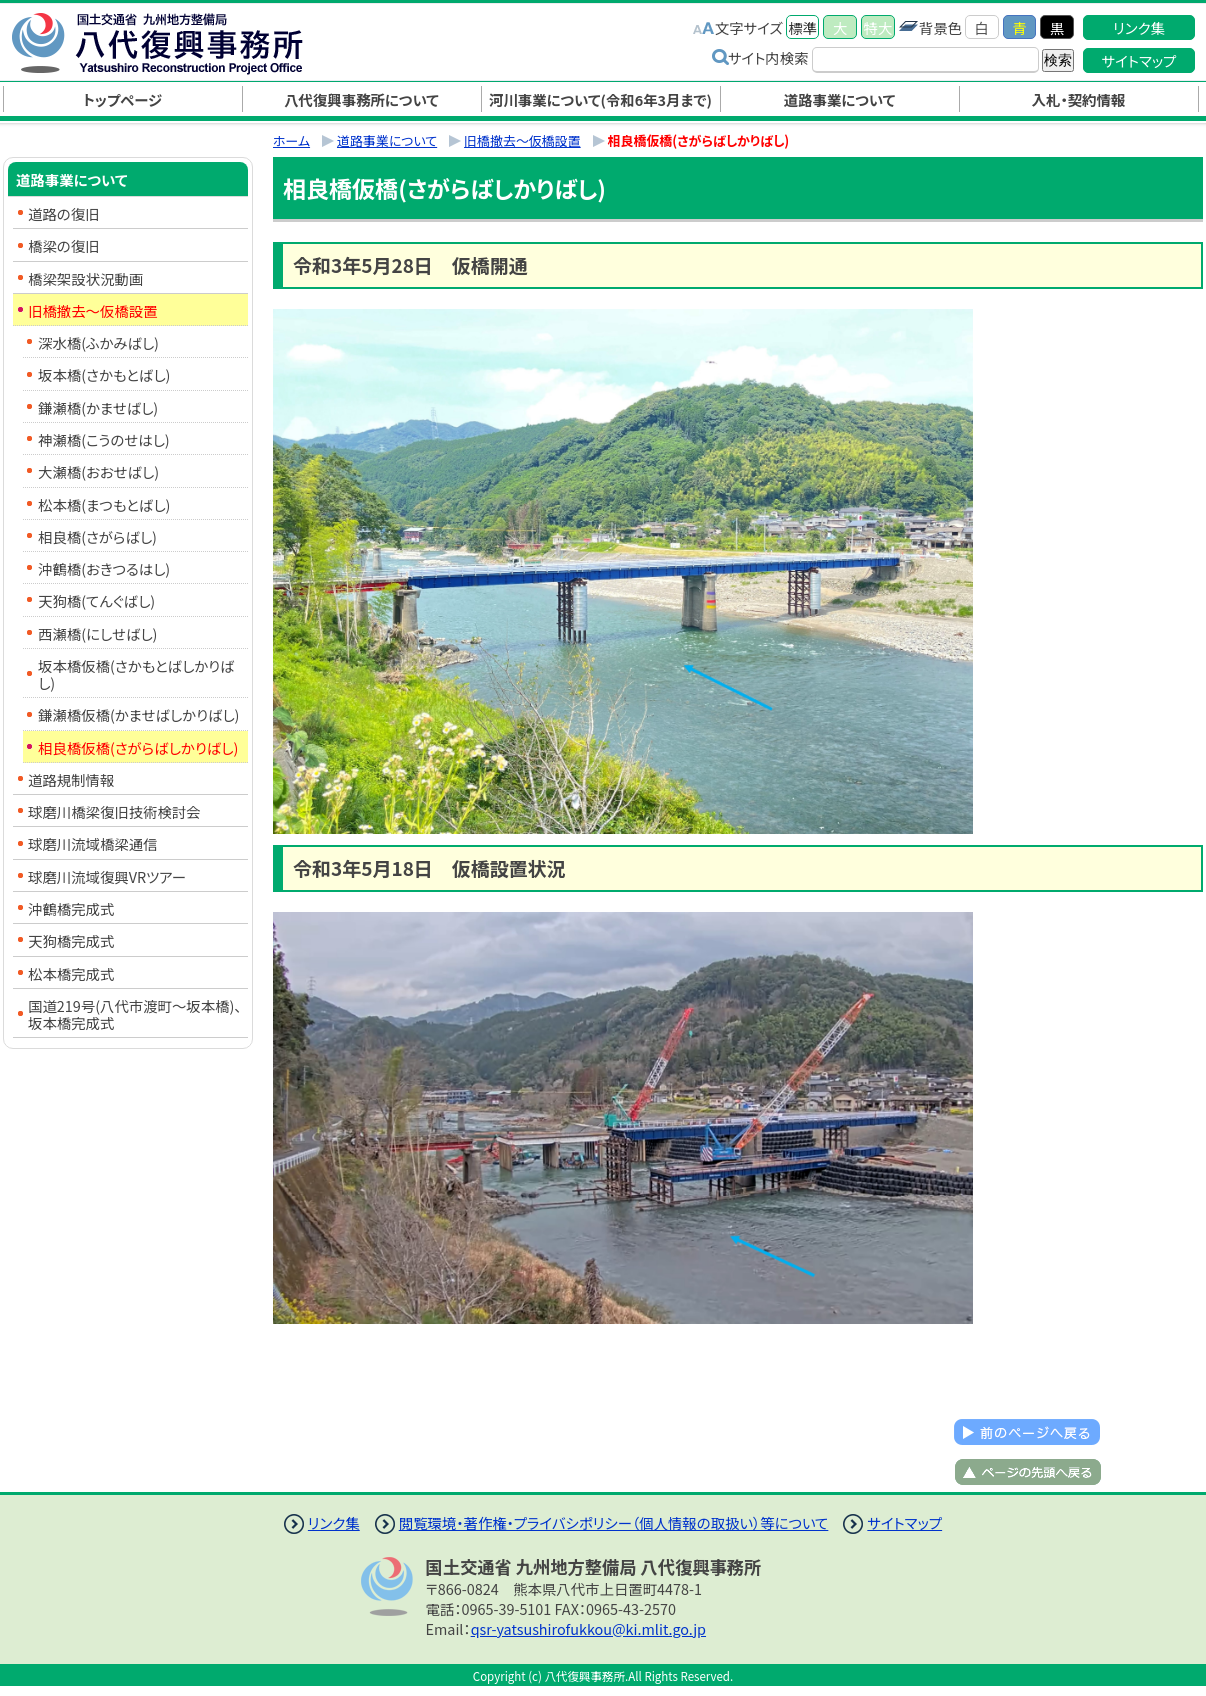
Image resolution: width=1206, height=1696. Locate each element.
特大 (878, 27)
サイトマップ (1139, 60)
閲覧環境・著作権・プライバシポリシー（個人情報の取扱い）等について (614, 1522)
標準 (802, 27)
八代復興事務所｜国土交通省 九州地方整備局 (178, 43)
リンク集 (1139, 27)
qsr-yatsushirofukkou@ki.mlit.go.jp (588, 1628)
